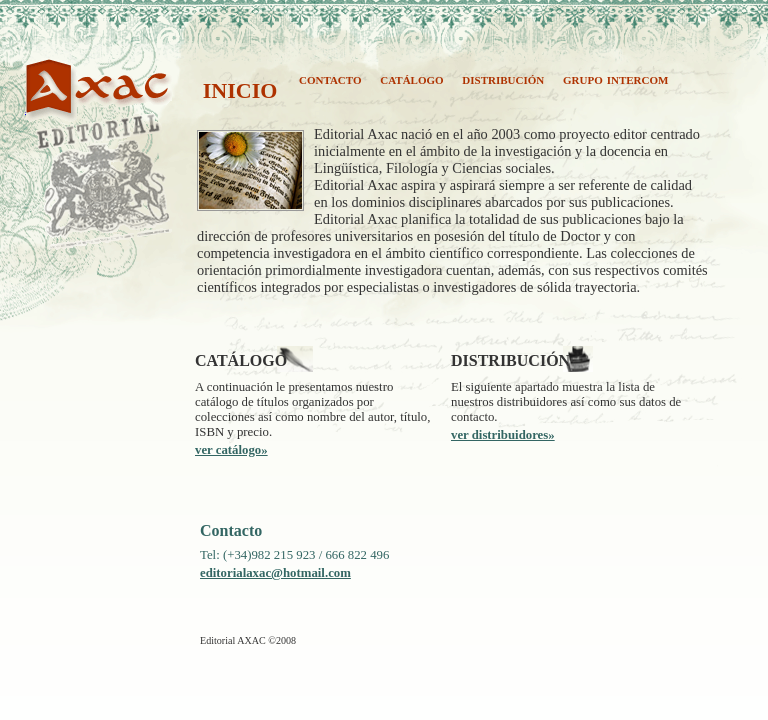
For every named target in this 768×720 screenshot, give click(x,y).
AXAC (47, 107)
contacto (330, 78)
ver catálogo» (231, 450)
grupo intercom (615, 78)
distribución (503, 78)
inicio (240, 87)
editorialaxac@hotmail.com (275, 573)
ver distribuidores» (503, 435)
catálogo (411, 78)
